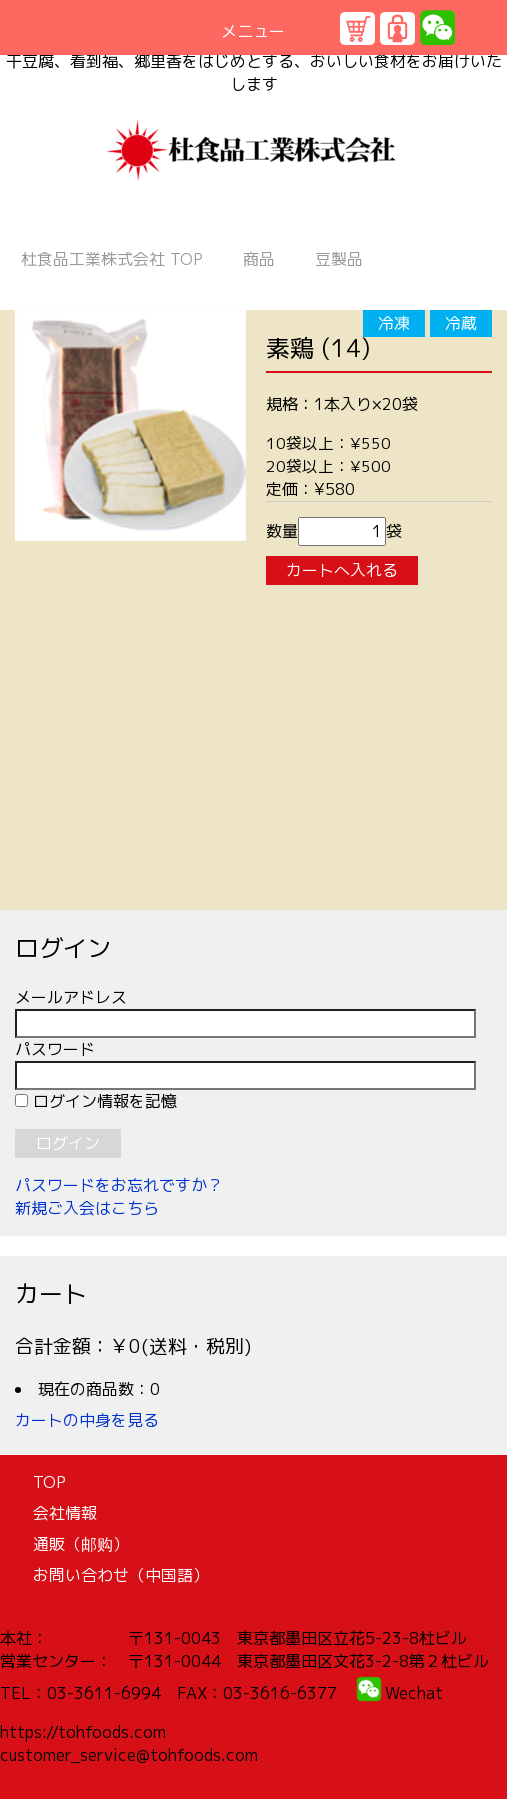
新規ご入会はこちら (87, 1208)
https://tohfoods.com (83, 1732)
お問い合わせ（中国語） (121, 1575)
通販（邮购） (81, 1544)
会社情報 (65, 1513)
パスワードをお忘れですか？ (119, 1185)
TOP (112, 259)
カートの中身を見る (87, 1420)
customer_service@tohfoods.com (129, 1755)
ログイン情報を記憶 (96, 1101)
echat (421, 1693)
